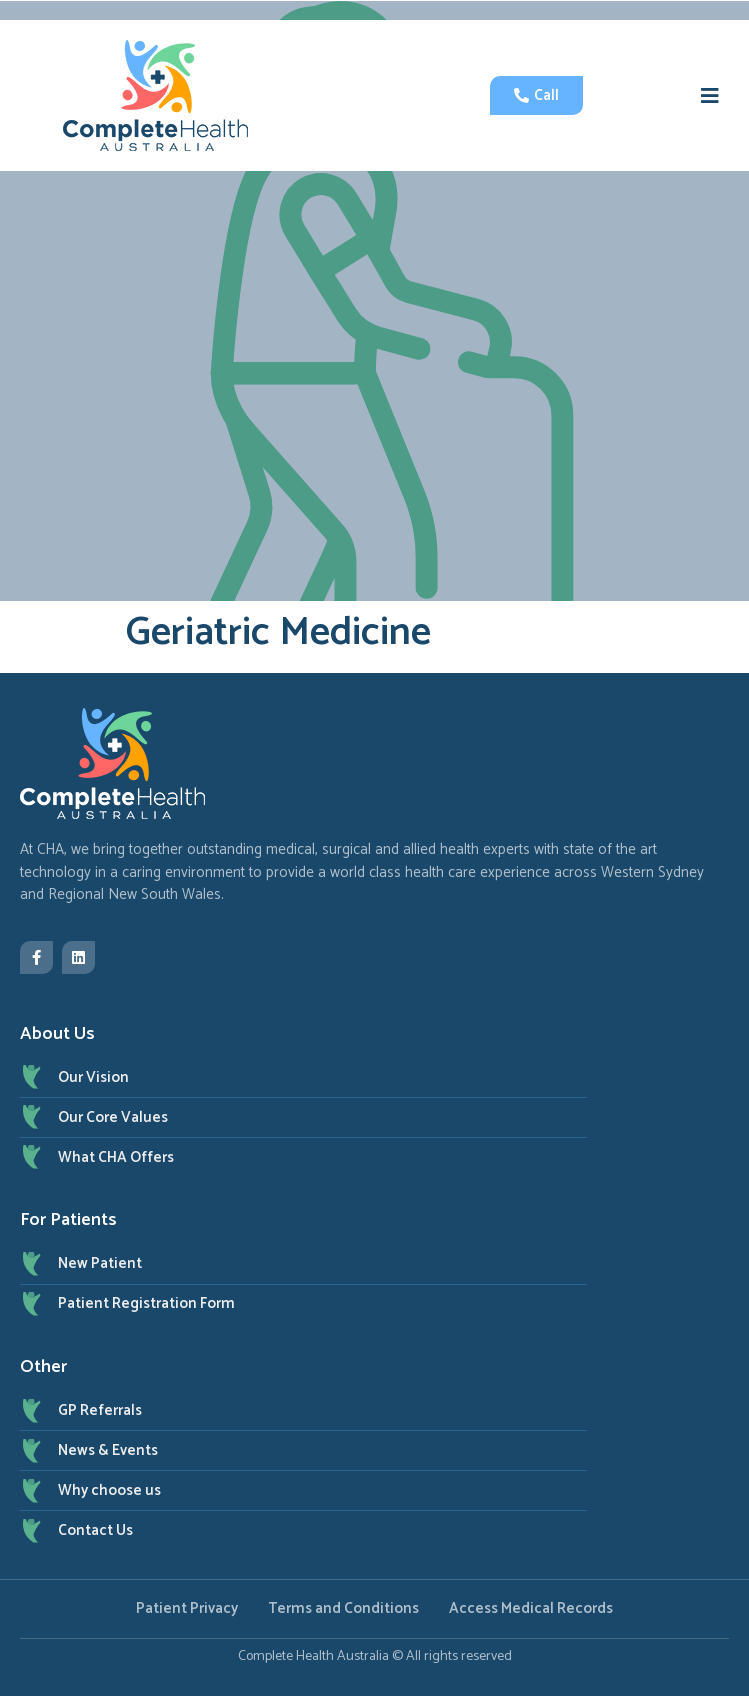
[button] (710, 96)
